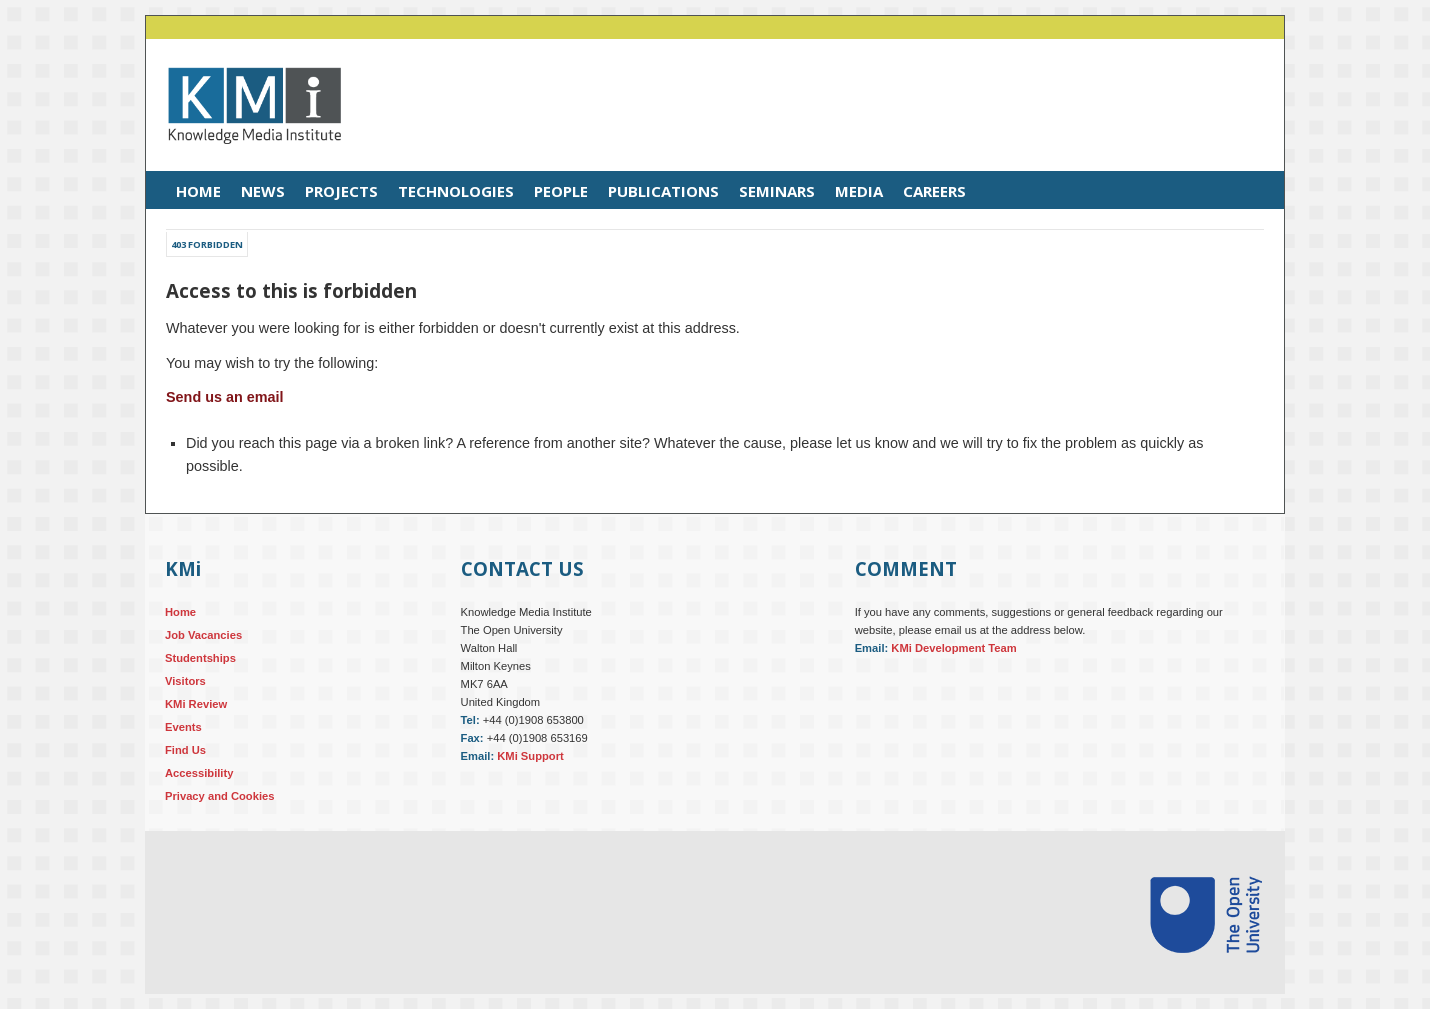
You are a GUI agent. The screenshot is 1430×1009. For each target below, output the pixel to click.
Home (198, 191)
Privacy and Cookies (219, 796)
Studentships (200, 658)
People (561, 191)
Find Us (185, 750)
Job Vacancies (203, 635)
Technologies (456, 191)
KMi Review (196, 704)
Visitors (185, 681)
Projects (341, 191)
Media (859, 191)
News (263, 191)
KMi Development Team (953, 648)
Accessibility (199, 773)
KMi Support (530, 756)
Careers (934, 191)
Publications (663, 191)
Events (183, 727)
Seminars (777, 191)
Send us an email (225, 397)
